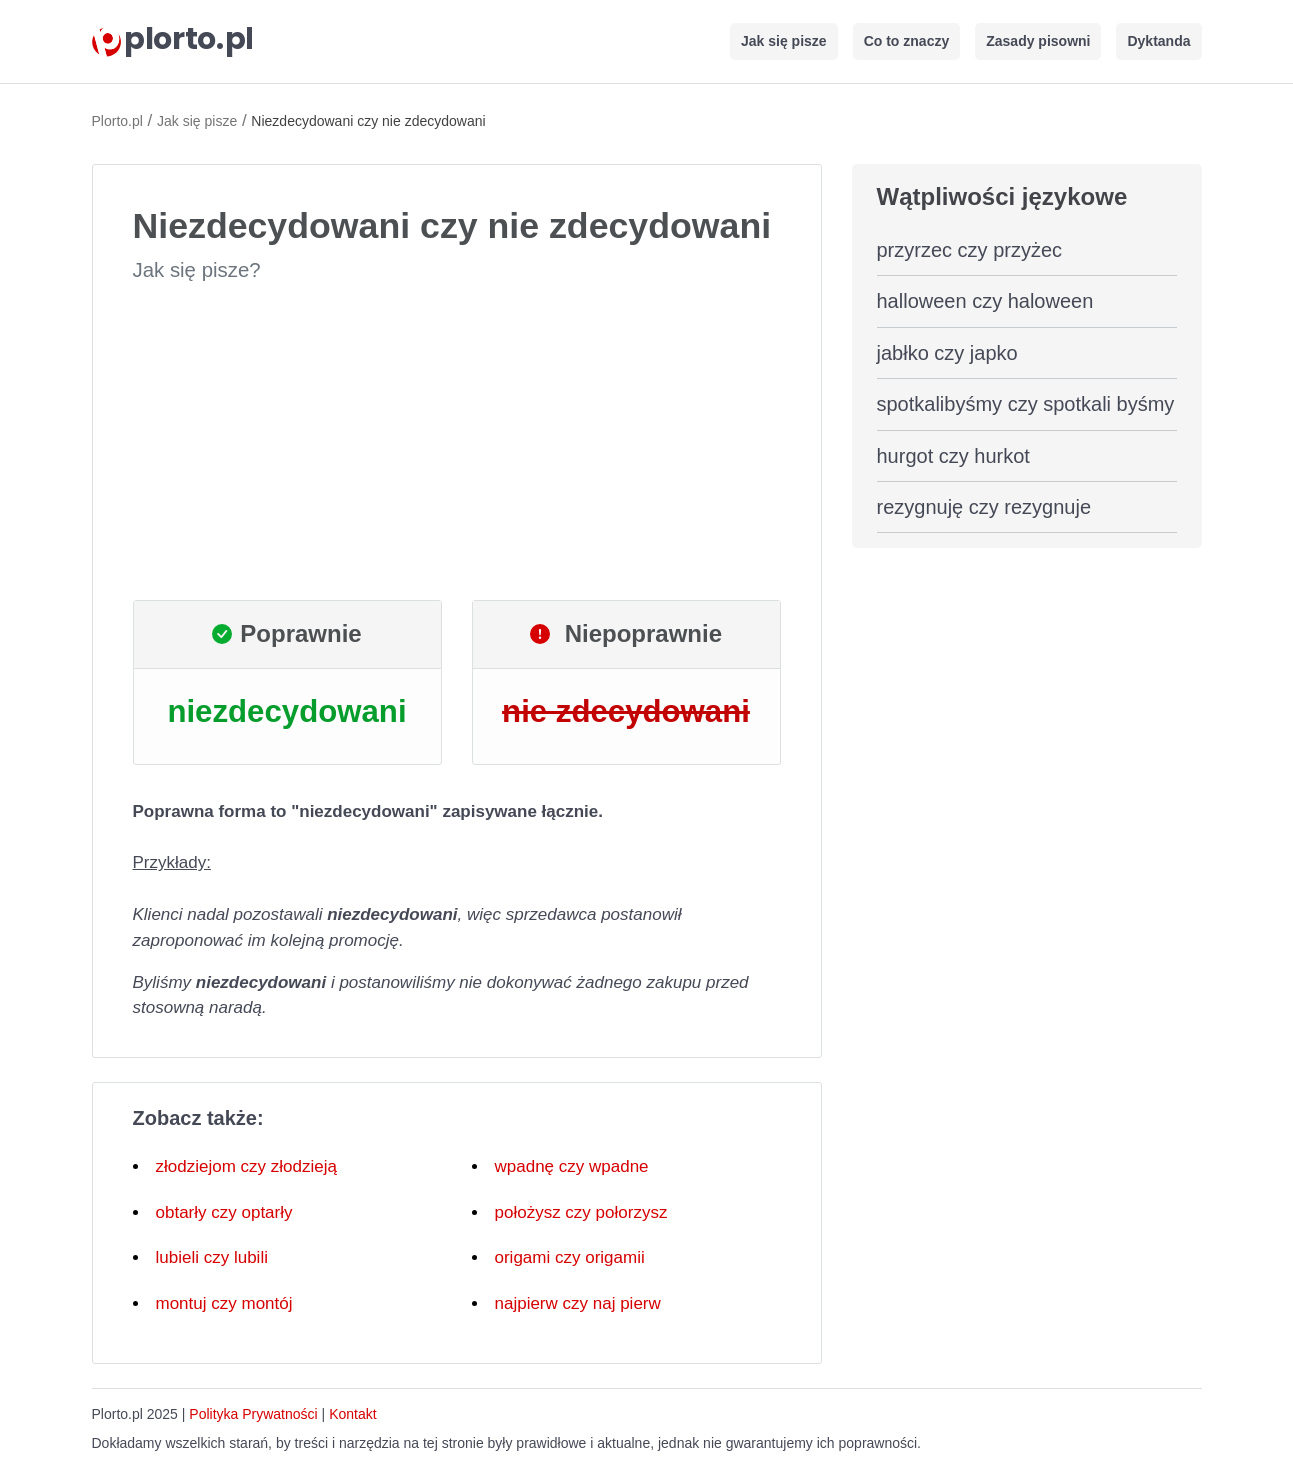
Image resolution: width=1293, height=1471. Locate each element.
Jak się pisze (784, 41)
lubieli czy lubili (212, 1257)
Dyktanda (1158, 41)
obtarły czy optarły (224, 1212)
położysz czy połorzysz (581, 1212)
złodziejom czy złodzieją (246, 1166)
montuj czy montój (224, 1303)
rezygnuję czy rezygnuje (984, 507)
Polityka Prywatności (253, 1414)
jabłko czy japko (947, 353)
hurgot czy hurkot (953, 456)
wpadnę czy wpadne (572, 1166)
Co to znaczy (907, 41)
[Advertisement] (457, 442)
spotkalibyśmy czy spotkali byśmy (1026, 404)
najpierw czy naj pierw (578, 1303)
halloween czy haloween (985, 301)
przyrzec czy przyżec (970, 250)
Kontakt (352, 1414)
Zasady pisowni (1038, 41)
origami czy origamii (570, 1257)
